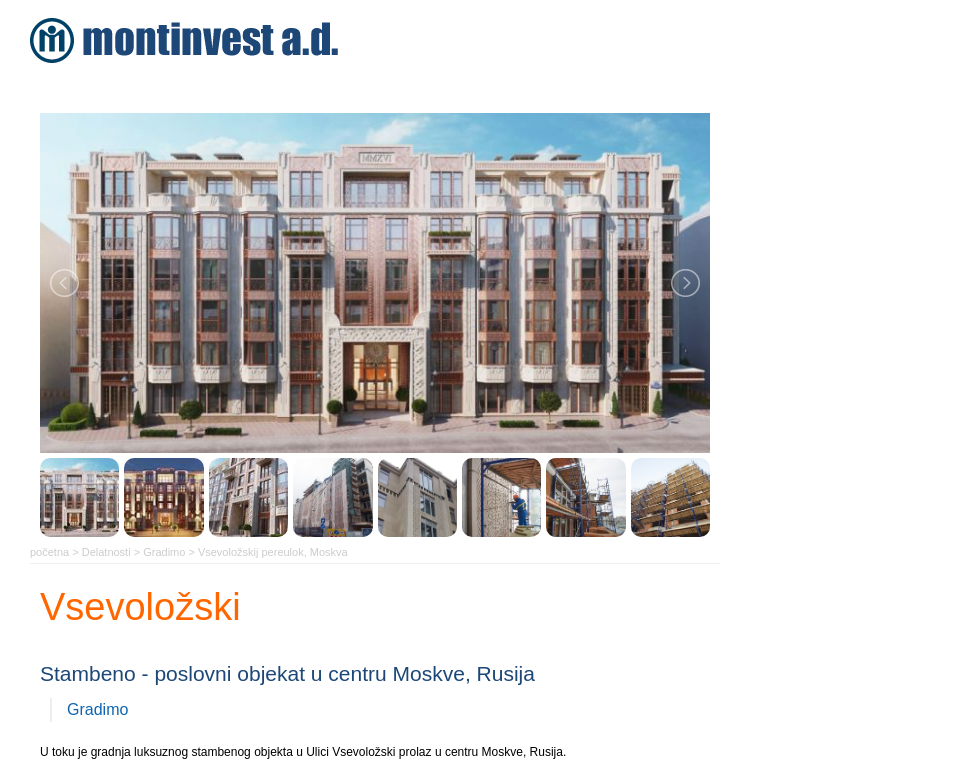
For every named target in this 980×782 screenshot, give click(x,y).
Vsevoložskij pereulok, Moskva (273, 552)
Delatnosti (106, 552)
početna (49, 552)
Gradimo (164, 552)
